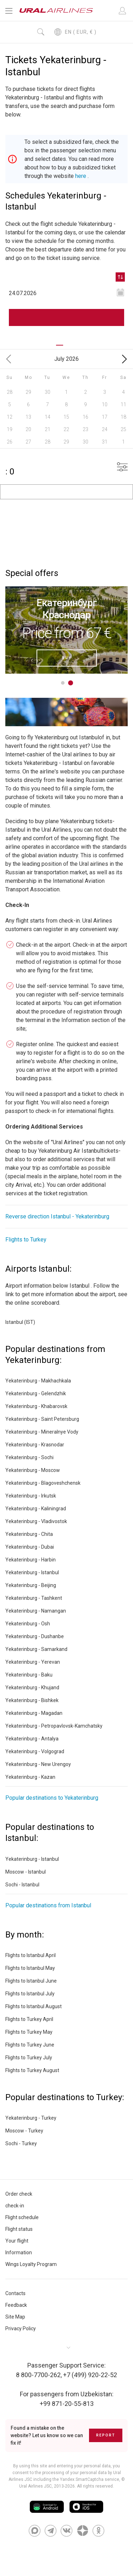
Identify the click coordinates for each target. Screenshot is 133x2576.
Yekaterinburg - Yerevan (32, 1662)
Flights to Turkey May (28, 2032)
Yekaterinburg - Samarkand (36, 1649)
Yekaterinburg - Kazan (30, 1777)
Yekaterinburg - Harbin (30, 1560)
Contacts (15, 2293)
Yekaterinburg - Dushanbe (34, 1636)
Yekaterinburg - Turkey (30, 2118)
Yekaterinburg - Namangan (35, 1611)
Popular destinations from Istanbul (48, 1905)
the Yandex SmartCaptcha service (85, 2479)
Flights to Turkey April (29, 2019)
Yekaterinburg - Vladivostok (36, 1521)
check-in (14, 2205)
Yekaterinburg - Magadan (33, 1713)
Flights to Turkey (25, 1239)
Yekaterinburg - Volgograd (34, 1751)
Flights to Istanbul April (30, 1955)
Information (18, 2252)
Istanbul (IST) (20, 1322)
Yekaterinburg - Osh (27, 1623)
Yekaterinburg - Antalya (32, 1738)
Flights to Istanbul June (31, 1981)
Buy (66, 657)
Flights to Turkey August (32, 2070)
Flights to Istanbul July (30, 1993)
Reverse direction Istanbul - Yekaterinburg (57, 1216)
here (80, 176)
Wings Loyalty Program (31, 2264)
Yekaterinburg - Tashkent (33, 1598)
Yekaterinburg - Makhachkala (38, 1381)
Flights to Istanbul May (30, 1968)
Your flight (16, 2241)
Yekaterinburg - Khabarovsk (36, 1406)
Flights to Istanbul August (33, 2006)
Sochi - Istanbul (22, 1884)
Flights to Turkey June (29, 2045)
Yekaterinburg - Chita (29, 1534)
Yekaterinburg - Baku (28, 1675)
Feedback (16, 2305)
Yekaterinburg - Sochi (29, 1457)
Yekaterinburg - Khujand (32, 1687)
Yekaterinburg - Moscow (32, 1470)
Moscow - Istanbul (25, 1872)
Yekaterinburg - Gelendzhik (35, 1393)
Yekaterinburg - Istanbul (32, 1572)
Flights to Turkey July (28, 2057)
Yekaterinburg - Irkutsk (30, 1496)
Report (105, 2435)
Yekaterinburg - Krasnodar (34, 1444)
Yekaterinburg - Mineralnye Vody (41, 1432)
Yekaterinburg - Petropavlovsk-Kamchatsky (53, 1726)
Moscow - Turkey (24, 2131)
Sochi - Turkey (21, 2143)
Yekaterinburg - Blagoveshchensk (43, 1483)
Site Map (15, 2317)
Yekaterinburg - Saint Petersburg (42, 1419)
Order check (18, 2194)
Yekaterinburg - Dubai (29, 1547)
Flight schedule (22, 2217)
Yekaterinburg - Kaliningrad (35, 1508)
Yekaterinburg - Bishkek (32, 1700)
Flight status (19, 2229)
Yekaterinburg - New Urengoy (38, 1764)
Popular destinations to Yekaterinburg (51, 1797)
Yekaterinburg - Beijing (30, 1585)
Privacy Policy (20, 2328)
